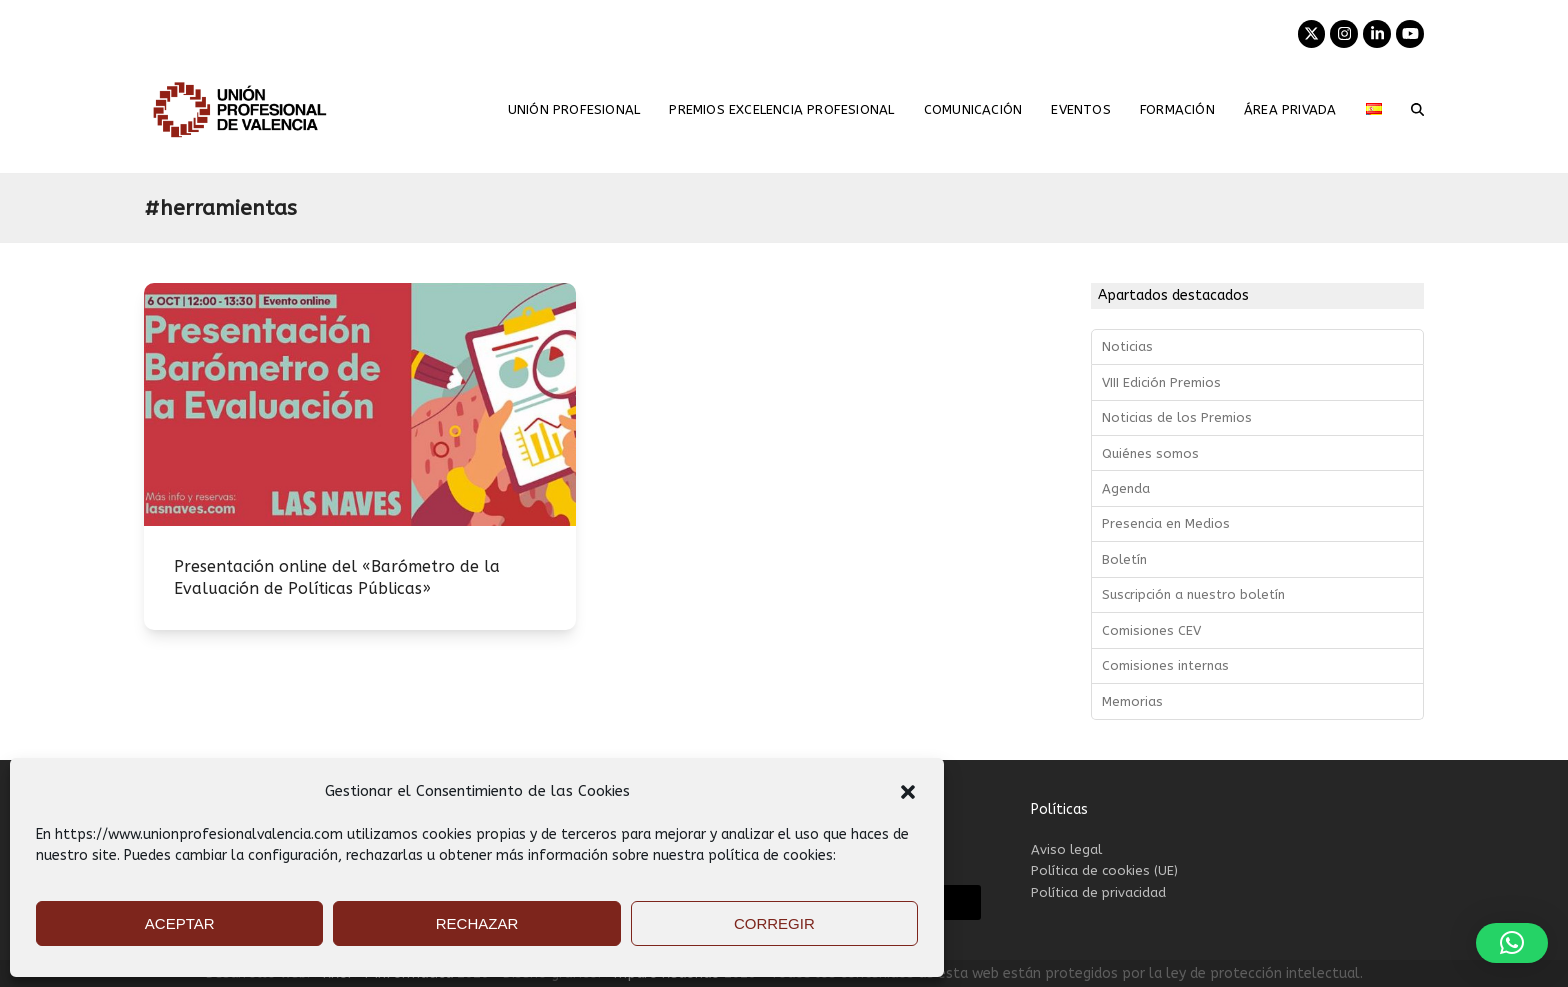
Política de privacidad (1098, 892)
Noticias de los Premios (1177, 417)
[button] (908, 792)
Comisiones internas (1165, 665)
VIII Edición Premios (1161, 382)
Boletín (1124, 559)
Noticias (1127, 346)
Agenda (1126, 488)
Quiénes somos (1150, 453)
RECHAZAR (477, 923)
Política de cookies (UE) (1104, 870)
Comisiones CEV (1151, 630)
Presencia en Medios (1166, 523)
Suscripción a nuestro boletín (1193, 594)
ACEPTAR (180, 923)
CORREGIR (774, 923)
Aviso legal (1066, 849)
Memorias (1132, 701)
